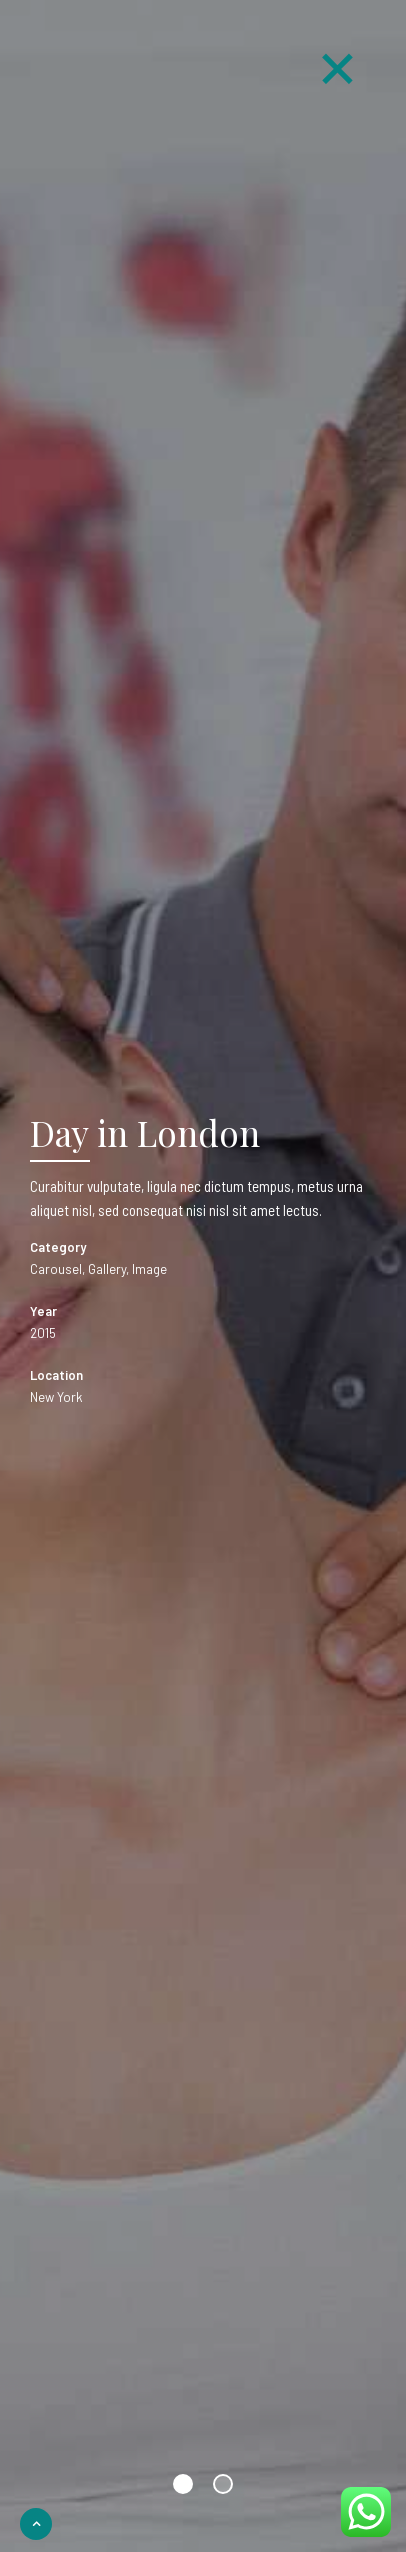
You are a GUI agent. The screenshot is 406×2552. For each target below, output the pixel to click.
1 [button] (183, 2484)
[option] (203, 1276)
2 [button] (223, 2484)
